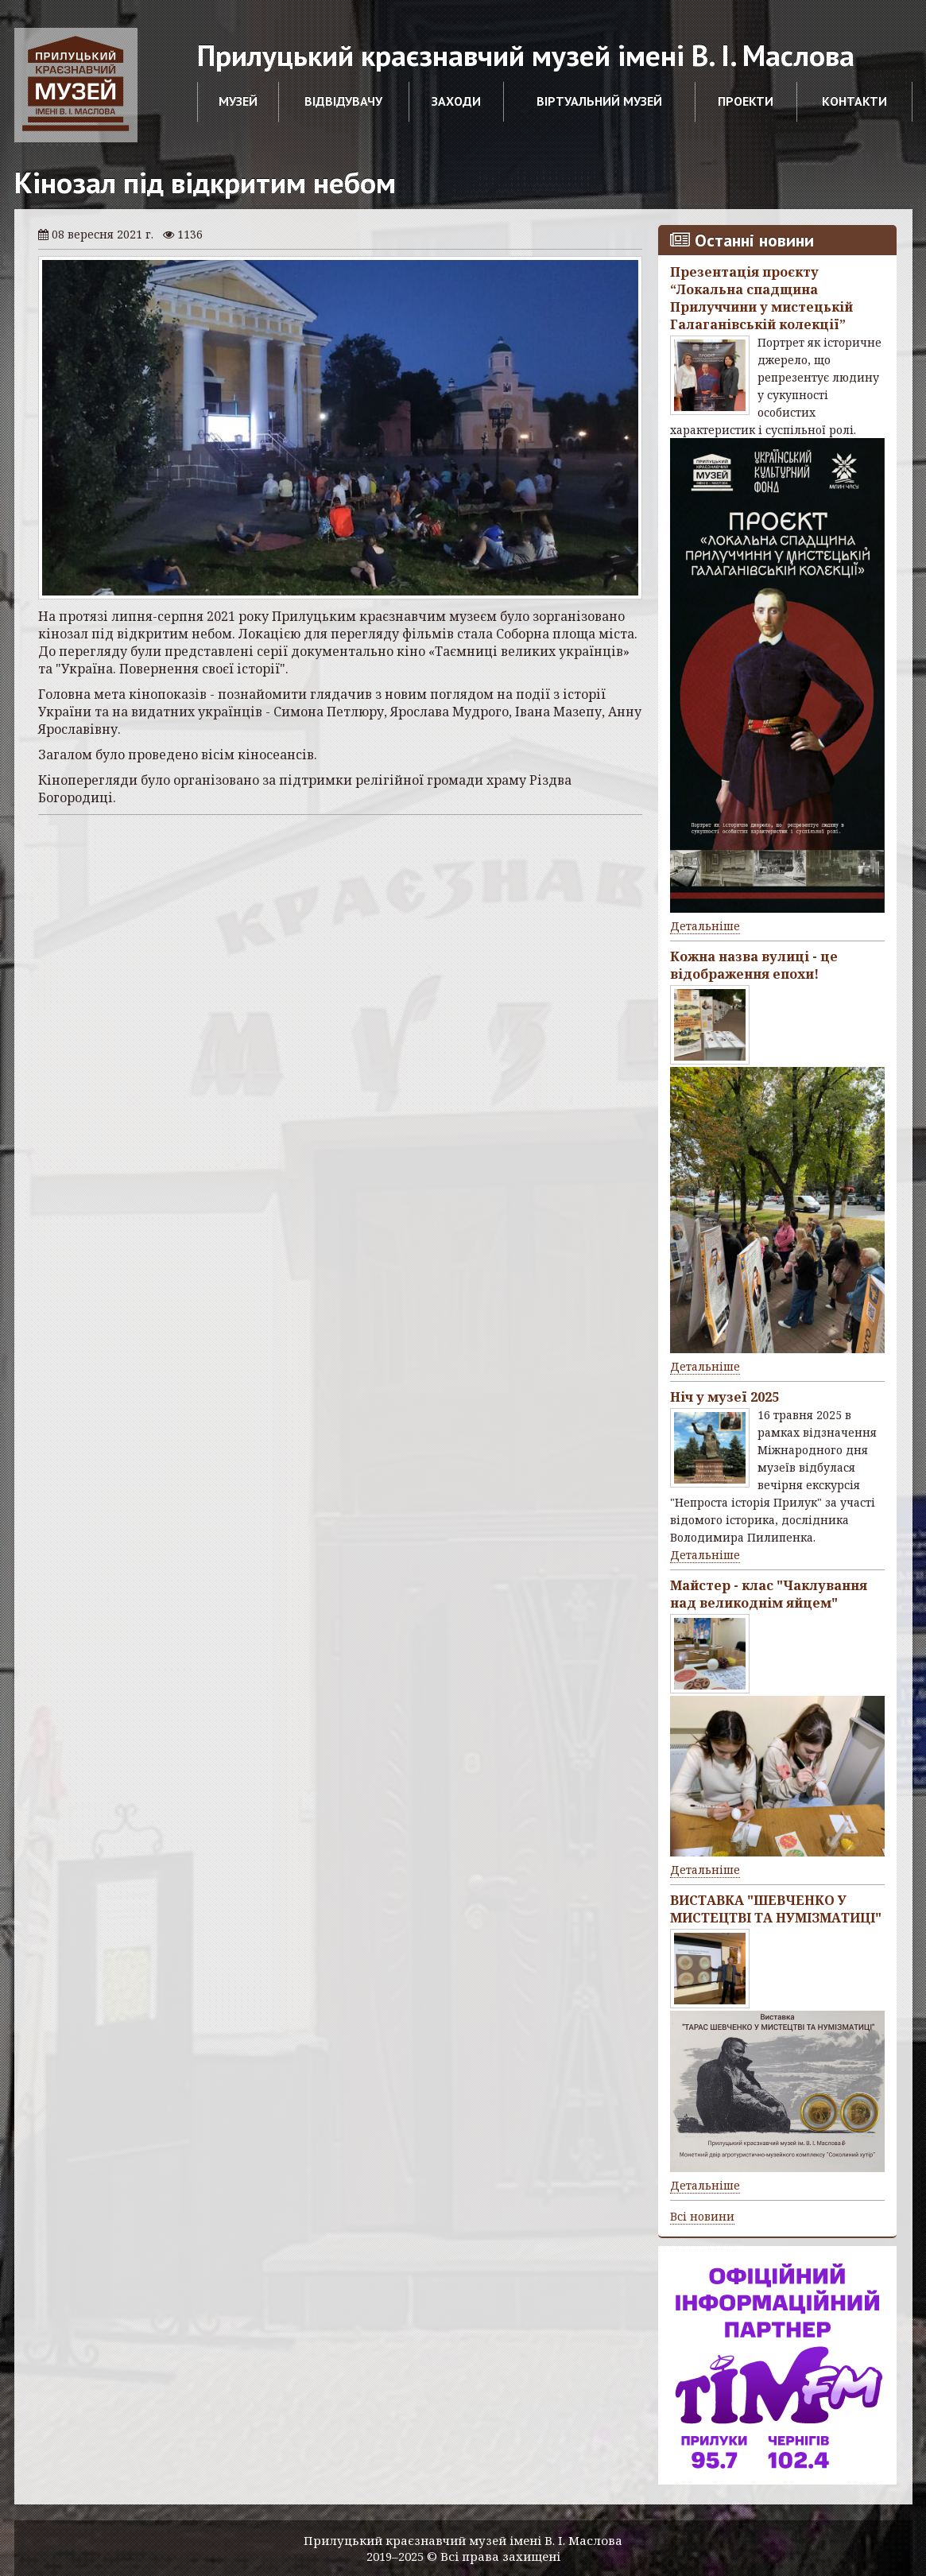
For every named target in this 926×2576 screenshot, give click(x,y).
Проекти (745, 101)
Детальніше (705, 925)
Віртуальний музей (599, 101)
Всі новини (702, 2216)
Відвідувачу (343, 101)
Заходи (456, 101)
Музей (238, 101)
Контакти (854, 101)
